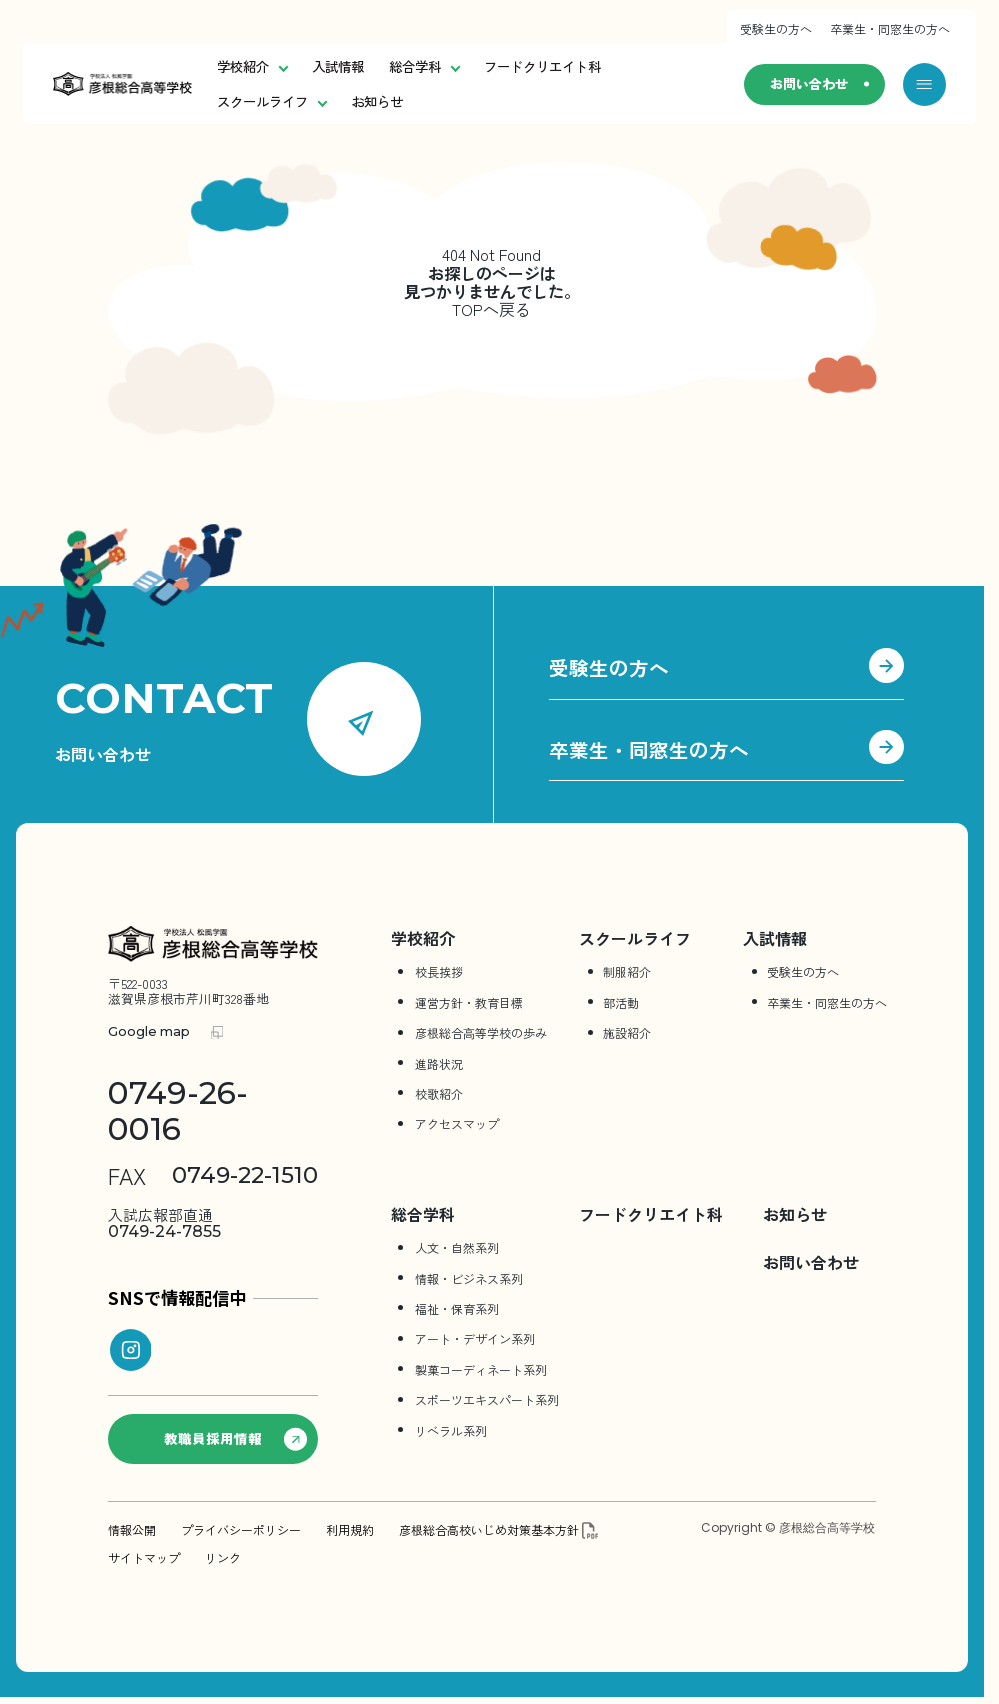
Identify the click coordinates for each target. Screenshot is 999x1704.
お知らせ (377, 101)
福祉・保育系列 (457, 1308)
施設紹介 (627, 1033)
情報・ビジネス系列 (469, 1278)
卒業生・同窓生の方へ (890, 28)
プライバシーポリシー (241, 1530)
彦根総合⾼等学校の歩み (481, 1033)
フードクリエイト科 (542, 66)
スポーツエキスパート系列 (487, 1399)
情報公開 (132, 1530)
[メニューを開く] (924, 84)
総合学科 (424, 66)
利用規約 (350, 1530)
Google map (149, 1033)
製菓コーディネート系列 (481, 1369)
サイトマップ (144, 1558)
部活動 (621, 1002)
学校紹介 (252, 66)
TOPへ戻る (491, 310)
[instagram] (131, 1351)
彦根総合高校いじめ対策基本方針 (489, 1530)
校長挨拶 (439, 972)
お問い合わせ (807, 84)
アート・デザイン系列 (475, 1339)
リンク (223, 1558)
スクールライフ (271, 101)
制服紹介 (627, 972)
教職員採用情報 (236, 1439)
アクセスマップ (457, 1124)
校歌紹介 (439, 1093)
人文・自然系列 (457, 1247)
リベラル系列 (451, 1430)
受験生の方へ (776, 28)
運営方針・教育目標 (469, 1002)
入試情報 (338, 66)
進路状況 (439, 1063)
